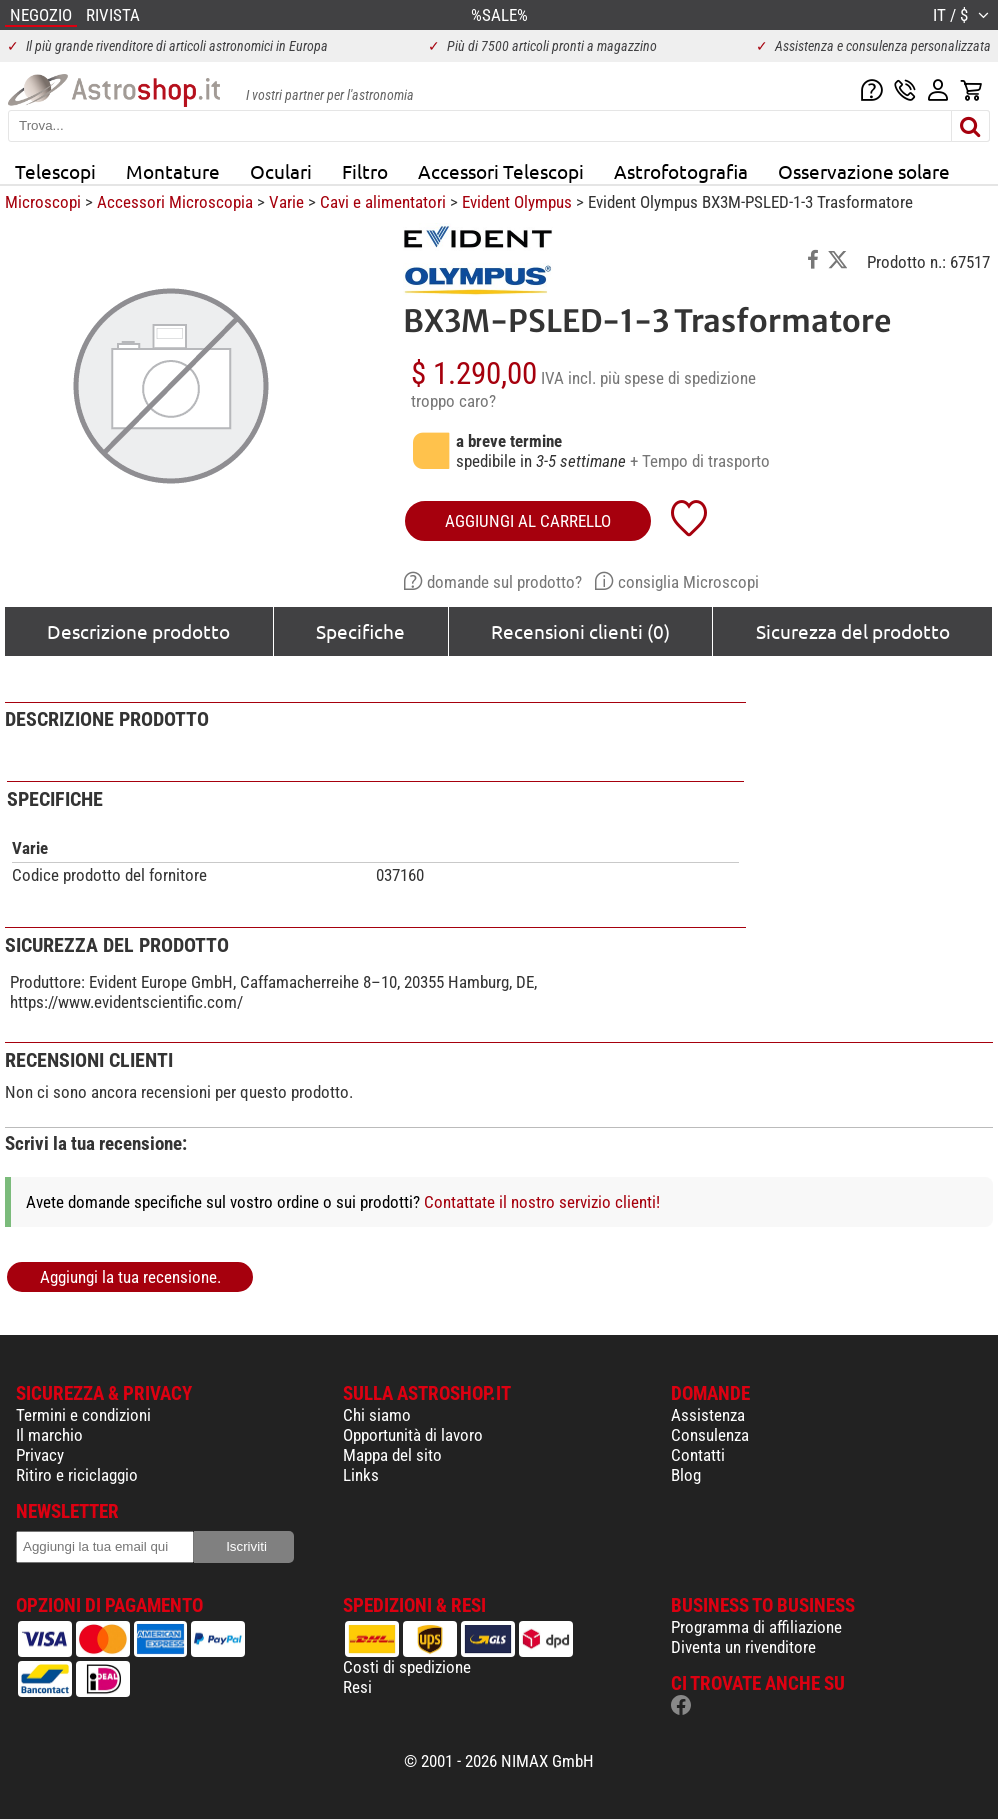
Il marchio (49, 1435)
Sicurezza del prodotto (853, 631)
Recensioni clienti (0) (580, 631)
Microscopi (43, 202)
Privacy (40, 1455)
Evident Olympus (517, 202)
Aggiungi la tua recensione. (130, 1277)
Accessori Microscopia (175, 202)
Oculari (281, 171)
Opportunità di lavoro (413, 1435)
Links (361, 1475)
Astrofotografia (681, 171)
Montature (173, 171)
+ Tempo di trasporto (700, 461)
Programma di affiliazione (756, 1627)
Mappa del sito (392, 1455)
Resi (357, 1687)
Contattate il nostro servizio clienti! (542, 1202)
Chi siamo (377, 1415)
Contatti (698, 1455)
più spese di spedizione (678, 378)
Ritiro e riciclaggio (77, 1475)
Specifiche (360, 631)
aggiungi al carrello (528, 521)
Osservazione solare (864, 171)
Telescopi (55, 171)
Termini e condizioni (83, 1415)
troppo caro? (453, 401)
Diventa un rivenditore (743, 1647)
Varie (286, 202)
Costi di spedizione (407, 1667)
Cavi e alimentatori (383, 202)
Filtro (365, 171)
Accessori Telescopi (501, 171)
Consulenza (710, 1435)
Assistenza (708, 1415)
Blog (686, 1475)
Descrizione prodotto (138, 631)
